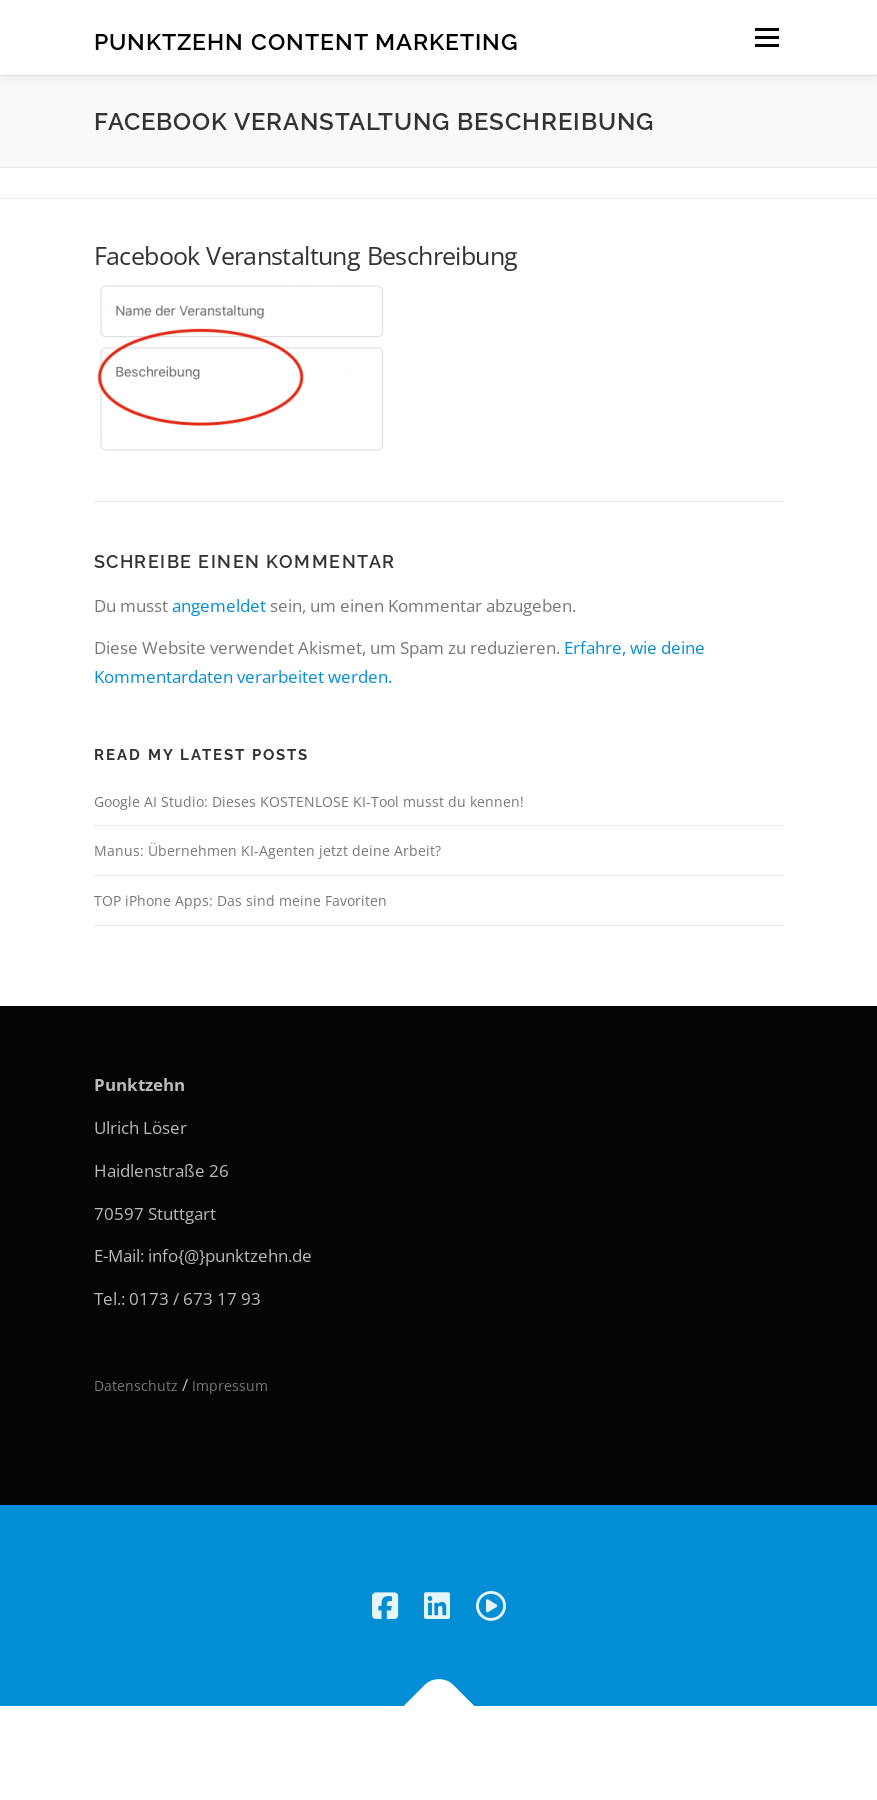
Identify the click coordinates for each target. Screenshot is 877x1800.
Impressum (230, 1385)
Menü (766, 37)
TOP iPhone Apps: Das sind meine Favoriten (240, 900)
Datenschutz (136, 1385)
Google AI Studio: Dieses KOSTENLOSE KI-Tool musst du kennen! (309, 801)
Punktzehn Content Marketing (306, 40)
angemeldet (219, 605)
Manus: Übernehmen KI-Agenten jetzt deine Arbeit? (267, 850)
